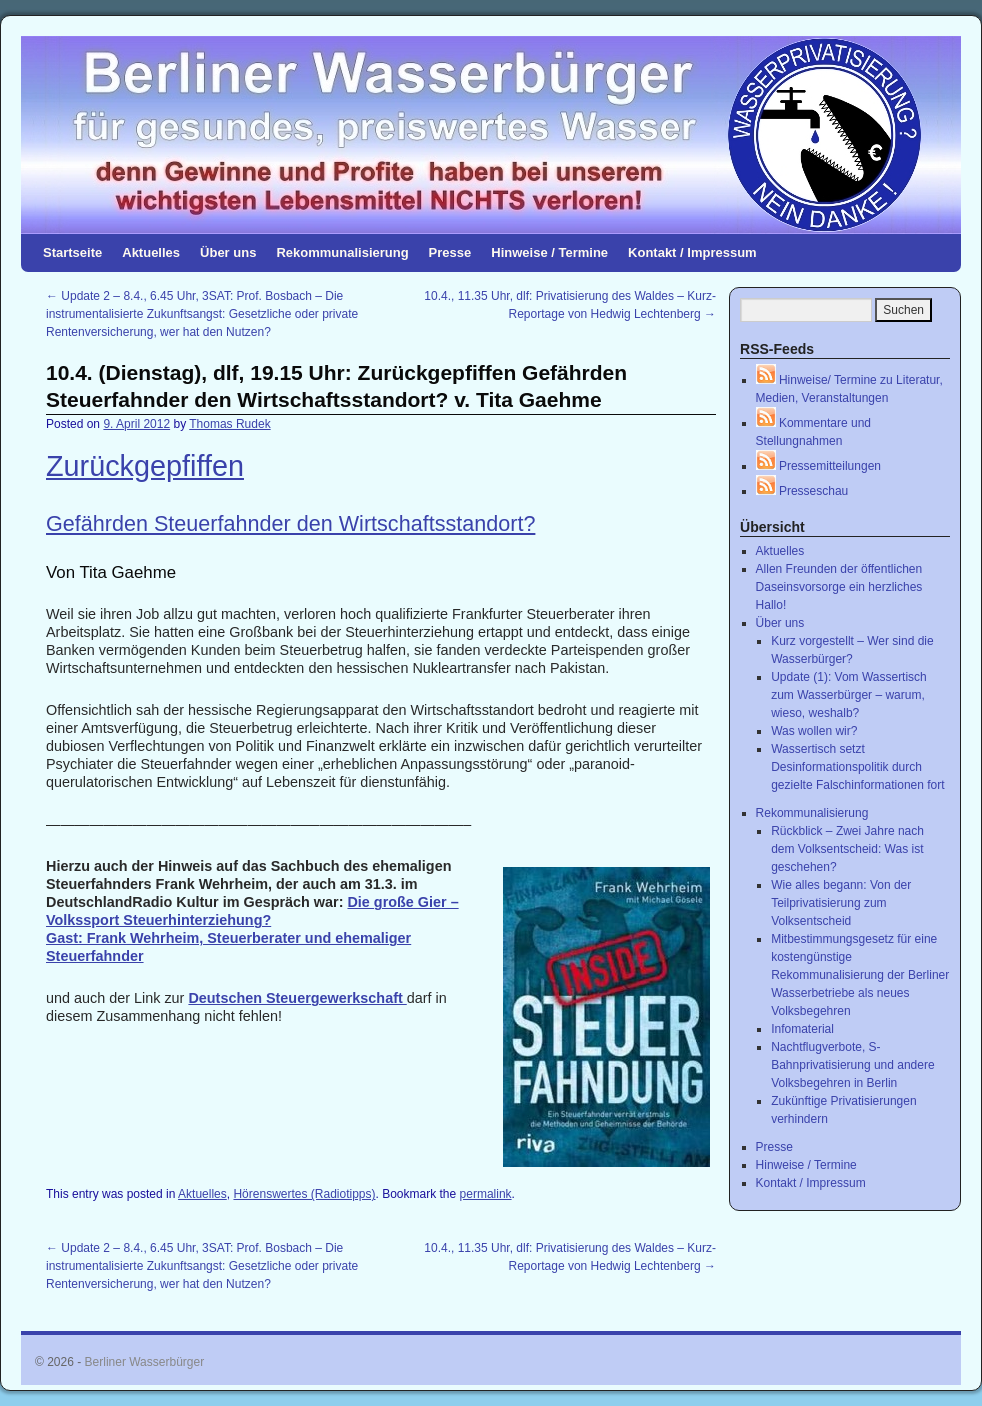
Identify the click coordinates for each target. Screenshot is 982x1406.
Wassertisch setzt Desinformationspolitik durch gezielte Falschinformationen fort (857, 767)
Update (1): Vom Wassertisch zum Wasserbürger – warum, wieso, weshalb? (849, 695)
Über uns (228, 252)
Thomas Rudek (229, 424)
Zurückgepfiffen (145, 466)
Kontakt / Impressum (692, 252)
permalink (486, 1194)
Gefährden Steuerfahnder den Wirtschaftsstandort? (290, 523)
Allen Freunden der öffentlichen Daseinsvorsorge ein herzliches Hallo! (839, 587)
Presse (450, 252)
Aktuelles (151, 252)
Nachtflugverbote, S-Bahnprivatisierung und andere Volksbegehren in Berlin (852, 1065)
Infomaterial (802, 1029)
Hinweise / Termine (549, 252)
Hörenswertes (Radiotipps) (304, 1194)
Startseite (72, 252)
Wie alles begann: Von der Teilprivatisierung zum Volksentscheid (841, 903)
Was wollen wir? (814, 731)
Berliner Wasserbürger (145, 1362)
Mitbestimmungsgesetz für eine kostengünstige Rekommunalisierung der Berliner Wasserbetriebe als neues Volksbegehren (860, 975)
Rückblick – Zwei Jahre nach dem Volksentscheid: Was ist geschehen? (847, 849)
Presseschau (802, 491)
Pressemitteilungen (818, 466)
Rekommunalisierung (342, 252)
